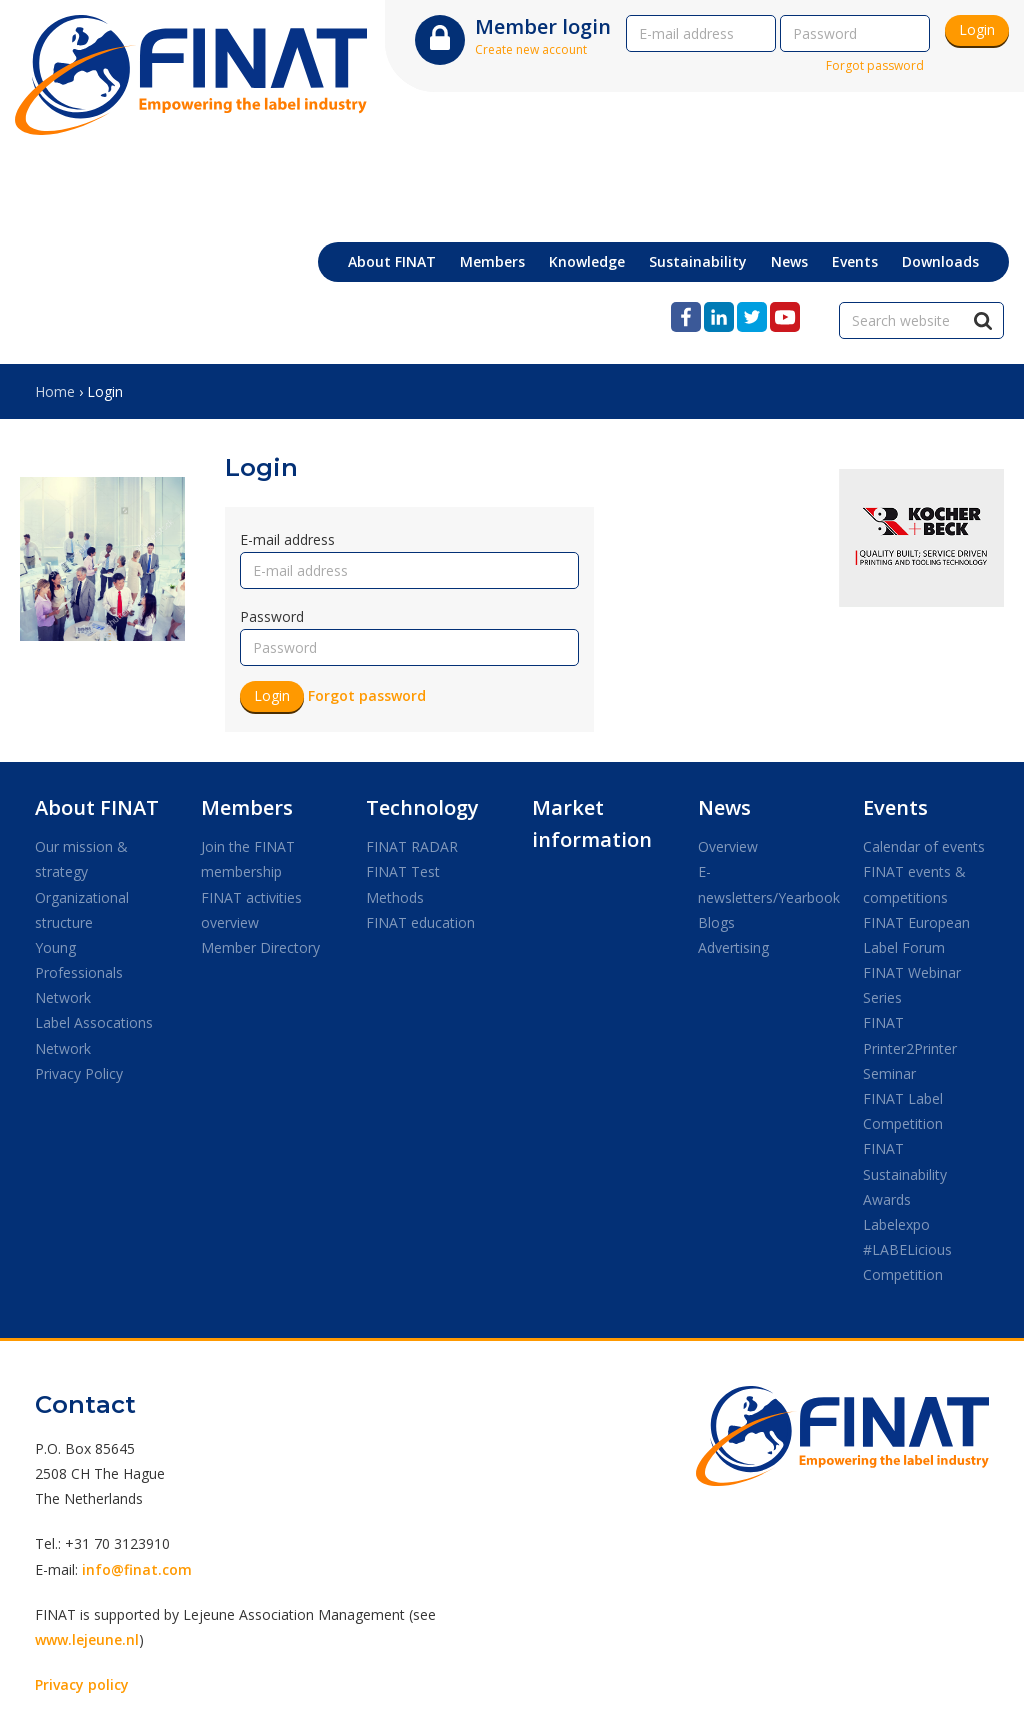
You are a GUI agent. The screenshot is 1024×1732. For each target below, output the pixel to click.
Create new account (531, 49)
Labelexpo (896, 1224)
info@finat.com (137, 1569)
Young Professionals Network (79, 972)
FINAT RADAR (412, 846)
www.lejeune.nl (87, 1639)
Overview (728, 846)
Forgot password (875, 65)
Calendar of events (924, 846)
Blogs (716, 922)
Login (977, 29)
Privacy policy (82, 1684)
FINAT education (420, 922)
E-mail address (287, 539)
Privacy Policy (79, 1073)
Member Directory (260, 947)
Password (272, 616)
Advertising (733, 947)
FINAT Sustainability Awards (905, 1173)
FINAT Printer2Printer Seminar (910, 1047)
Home (55, 391)
